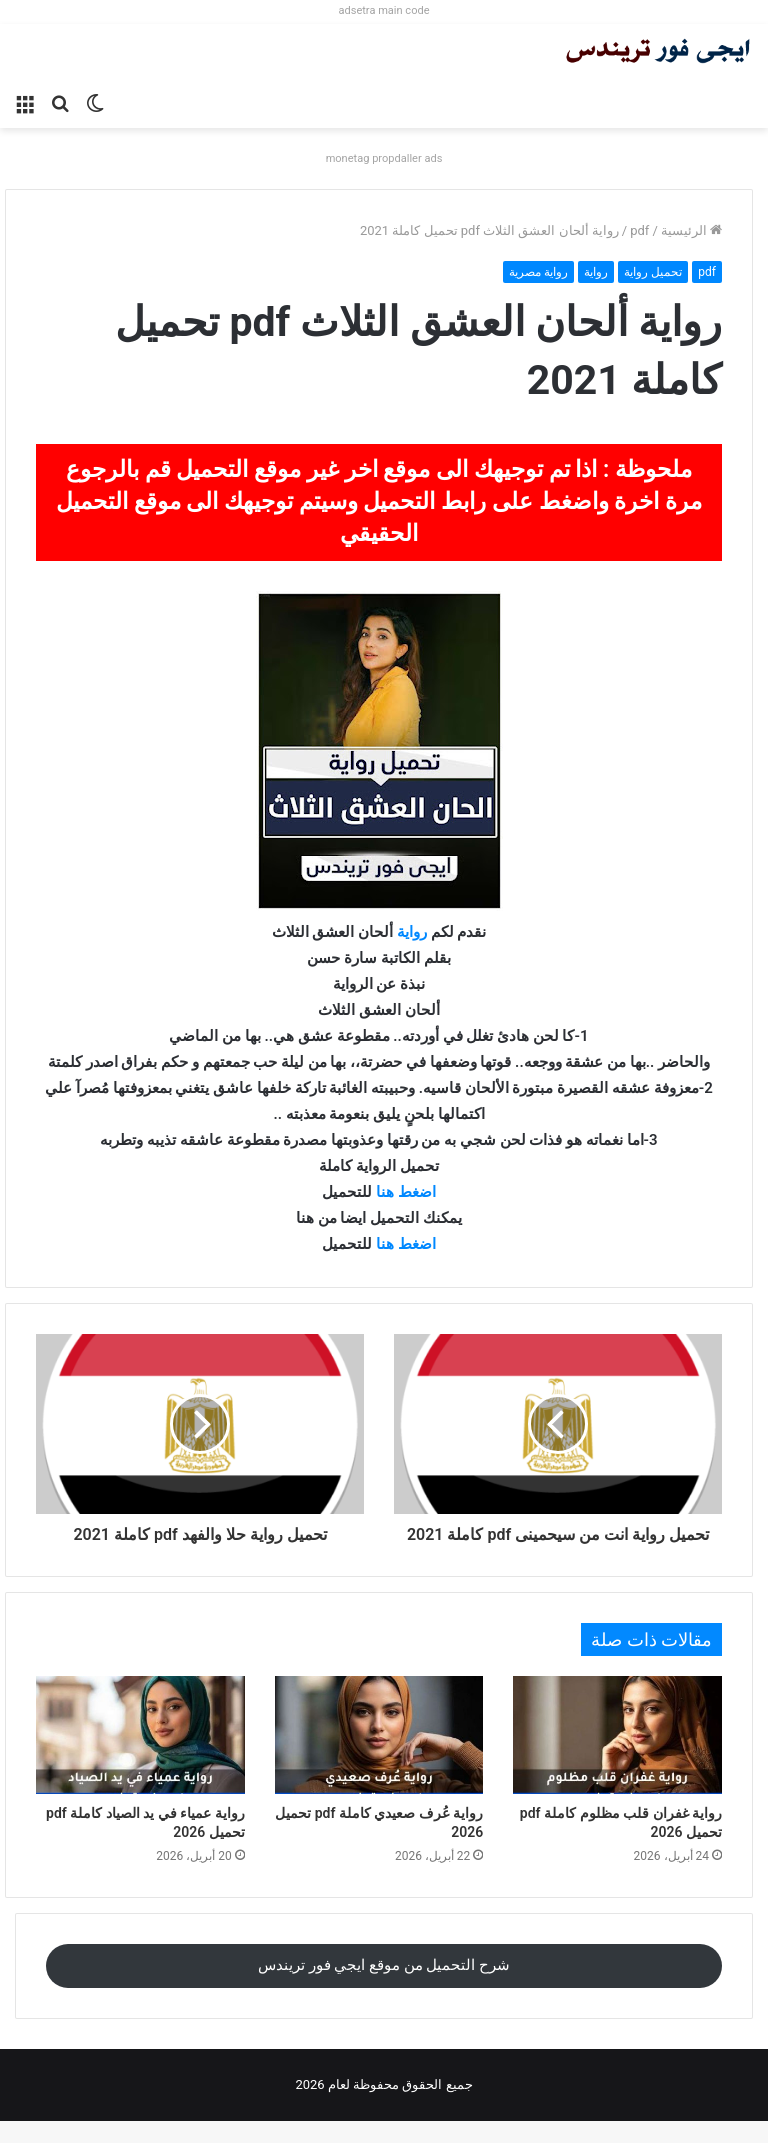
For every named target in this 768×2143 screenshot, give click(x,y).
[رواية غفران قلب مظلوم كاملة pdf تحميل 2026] (617, 1757)
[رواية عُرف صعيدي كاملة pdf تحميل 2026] (379, 1757)
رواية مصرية (538, 272)
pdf (639, 230)
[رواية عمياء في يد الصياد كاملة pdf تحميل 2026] (140, 1757)
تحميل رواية (653, 272)
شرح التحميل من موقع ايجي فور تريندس (384, 1987)
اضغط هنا (406, 1192)
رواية (596, 272)
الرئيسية (691, 230)
